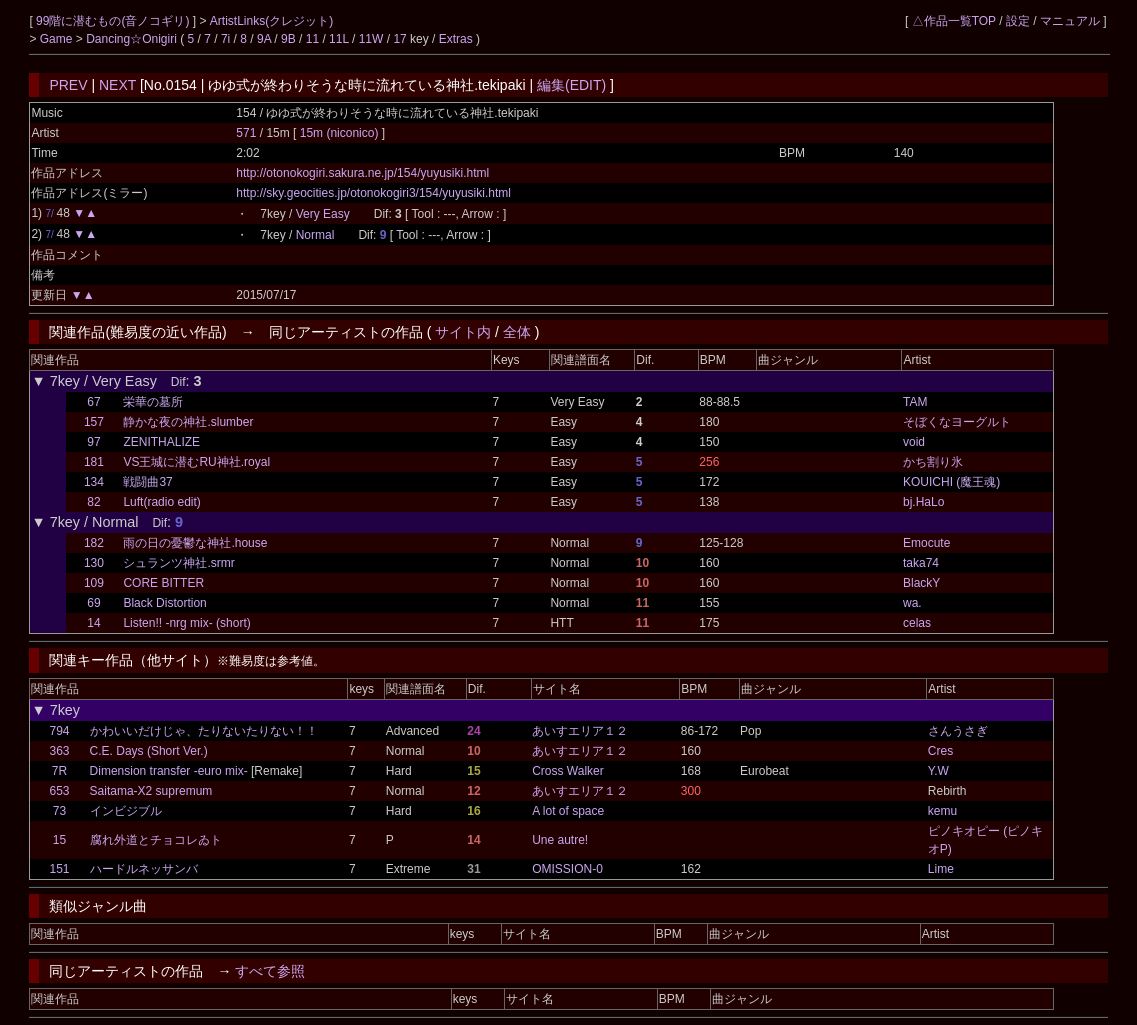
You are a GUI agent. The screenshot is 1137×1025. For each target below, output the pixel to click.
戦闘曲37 (147, 482)
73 (59, 811)
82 (93, 502)
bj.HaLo (923, 502)
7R (59, 771)
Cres (940, 751)
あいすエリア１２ (580, 731)
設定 (1018, 21)
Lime (941, 869)
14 (93, 623)
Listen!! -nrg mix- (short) (186, 623)
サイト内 (463, 332)
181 (94, 462)
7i (225, 39)
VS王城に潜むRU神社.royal (196, 462)
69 (93, 603)
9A (264, 39)
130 (94, 563)
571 (246, 133)
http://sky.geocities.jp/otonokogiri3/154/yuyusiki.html (373, 193)
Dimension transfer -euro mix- (169, 771)
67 (93, 402)
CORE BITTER (163, 583)
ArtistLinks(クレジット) (271, 21)
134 (94, 482)
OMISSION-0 (567, 869)
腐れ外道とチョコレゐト (156, 840)
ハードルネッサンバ (144, 869)
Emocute (926, 543)
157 (94, 422)
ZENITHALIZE (161, 442)
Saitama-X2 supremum (151, 791)
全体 (517, 332)
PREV (68, 85)
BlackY (921, 583)
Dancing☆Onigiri (133, 39)
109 (94, 583)
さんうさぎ (958, 731)
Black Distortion (164, 603)
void (914, 442)
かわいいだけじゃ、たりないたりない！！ (204, 731)
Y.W (938, 771)
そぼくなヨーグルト (957, 422)
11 (312, 39)
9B (288, 39)
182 (94, 543)
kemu (942, 811)
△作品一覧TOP (954, 21)
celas (917, 623)
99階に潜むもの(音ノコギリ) (114, 21)
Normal (315, 235)
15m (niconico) (341, 133)
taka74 (921, 563)
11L (339, 39)
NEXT (117, 85)
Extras (456, 39)
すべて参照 (270, 971)
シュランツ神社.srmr (178, 563)
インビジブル (126, 811)
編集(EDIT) (571, 85)
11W (371, 39)
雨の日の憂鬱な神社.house (195, 543)
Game (58, 39)
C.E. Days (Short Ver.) (149, 751)
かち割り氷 (933, 462)
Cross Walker (568, 771)
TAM (915, 402)
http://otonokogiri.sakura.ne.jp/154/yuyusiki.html (362, 173)
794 (59, 731)
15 (59, 840)
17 (399, 39)
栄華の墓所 (153, 402)
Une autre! (560, 840)
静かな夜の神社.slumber (188, 422)
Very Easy (323, 214)
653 (59, 791)
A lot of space (568, 811)
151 (59, 869)
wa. (912, 603)
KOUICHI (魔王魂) (951, 482)
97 (93, 442)
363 (59, 751)
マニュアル (1070, 21)
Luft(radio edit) (161, 502)
